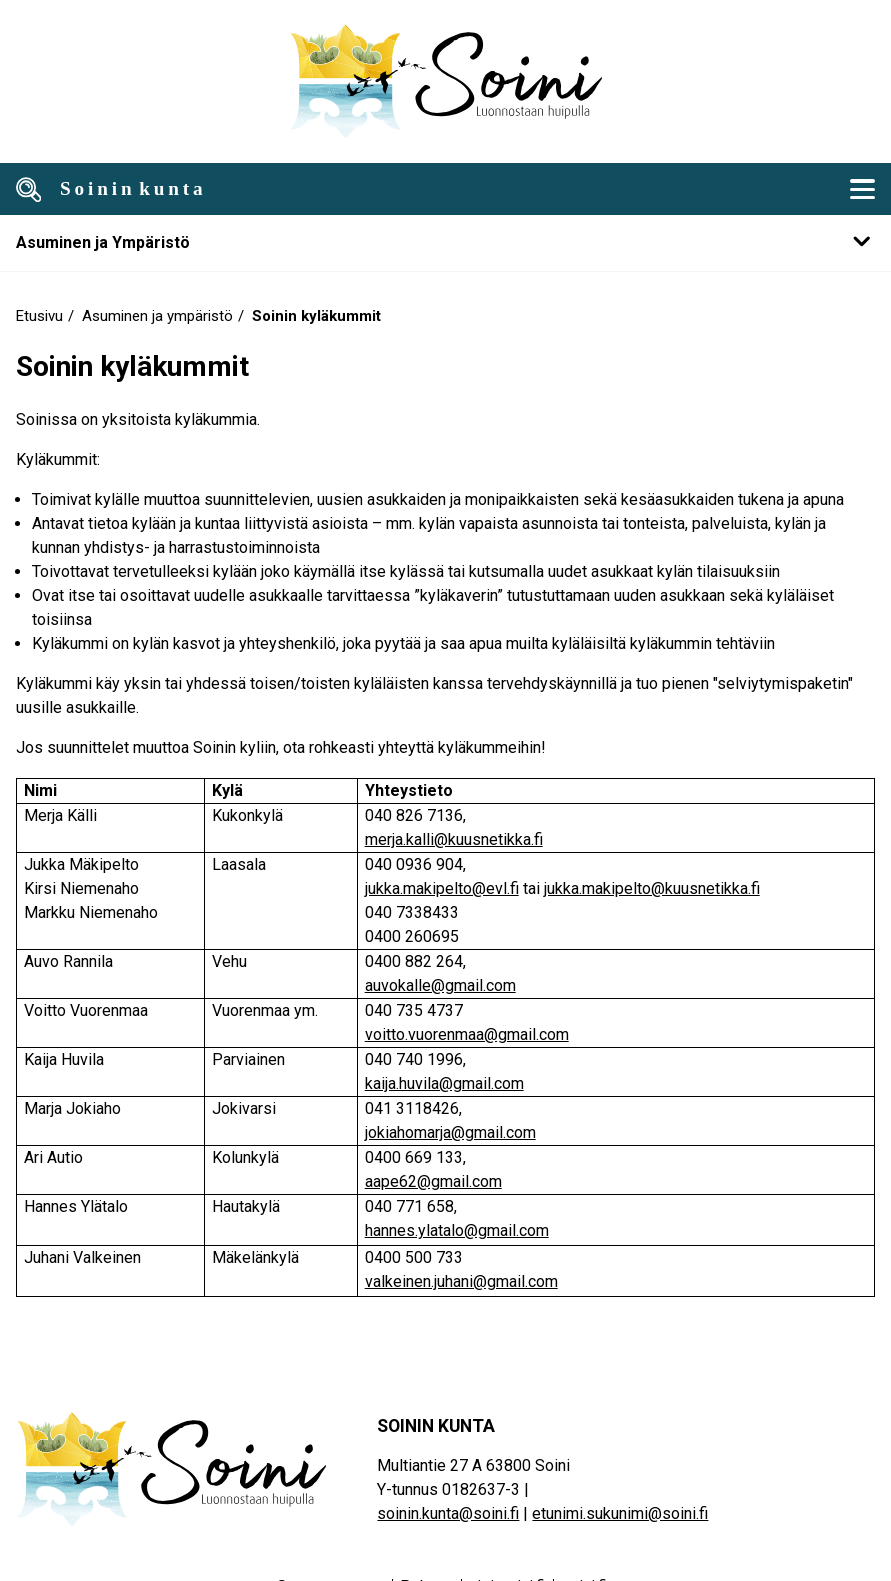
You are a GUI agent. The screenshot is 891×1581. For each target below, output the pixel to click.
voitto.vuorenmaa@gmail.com (467, 1034)
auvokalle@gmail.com (440, 985)
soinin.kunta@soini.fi (448, 1513)
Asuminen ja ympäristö (157, 316)
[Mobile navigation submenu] (445, 242)
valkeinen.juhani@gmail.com (461, 1281)
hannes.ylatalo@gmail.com (457, 1230)
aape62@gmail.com (433, 1181)
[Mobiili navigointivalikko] (862, 189)
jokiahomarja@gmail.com (450, 1132)
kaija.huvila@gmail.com (444, 1083)
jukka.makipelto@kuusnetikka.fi (652, 888)
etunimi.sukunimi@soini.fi (620, 1513)
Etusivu (39, 316)
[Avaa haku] (29, 189)
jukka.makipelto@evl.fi (442, 888)
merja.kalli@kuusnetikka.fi (454, 839)
